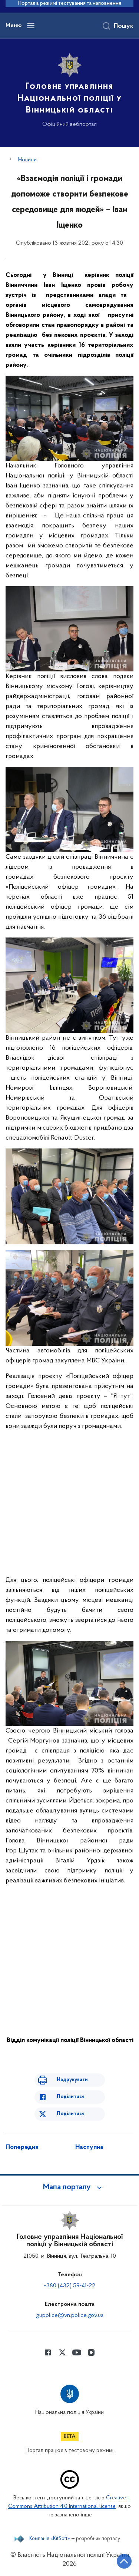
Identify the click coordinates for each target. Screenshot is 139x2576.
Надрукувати (72, 2080)
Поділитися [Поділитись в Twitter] (71, 2114)
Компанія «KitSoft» (49, 2539)
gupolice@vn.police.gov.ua (69, 2315)
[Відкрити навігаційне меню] (30, 25)
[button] (70, 2187)
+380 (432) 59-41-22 (69, 2286)
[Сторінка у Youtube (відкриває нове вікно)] (76, 2352)
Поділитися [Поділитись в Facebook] (71, 2097)
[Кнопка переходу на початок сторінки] (124, 2561)
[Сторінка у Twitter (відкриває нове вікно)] (62, 2352)
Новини (27, 160)
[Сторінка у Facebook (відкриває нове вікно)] (47, 2352)
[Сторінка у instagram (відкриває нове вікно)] (91, 2352)
